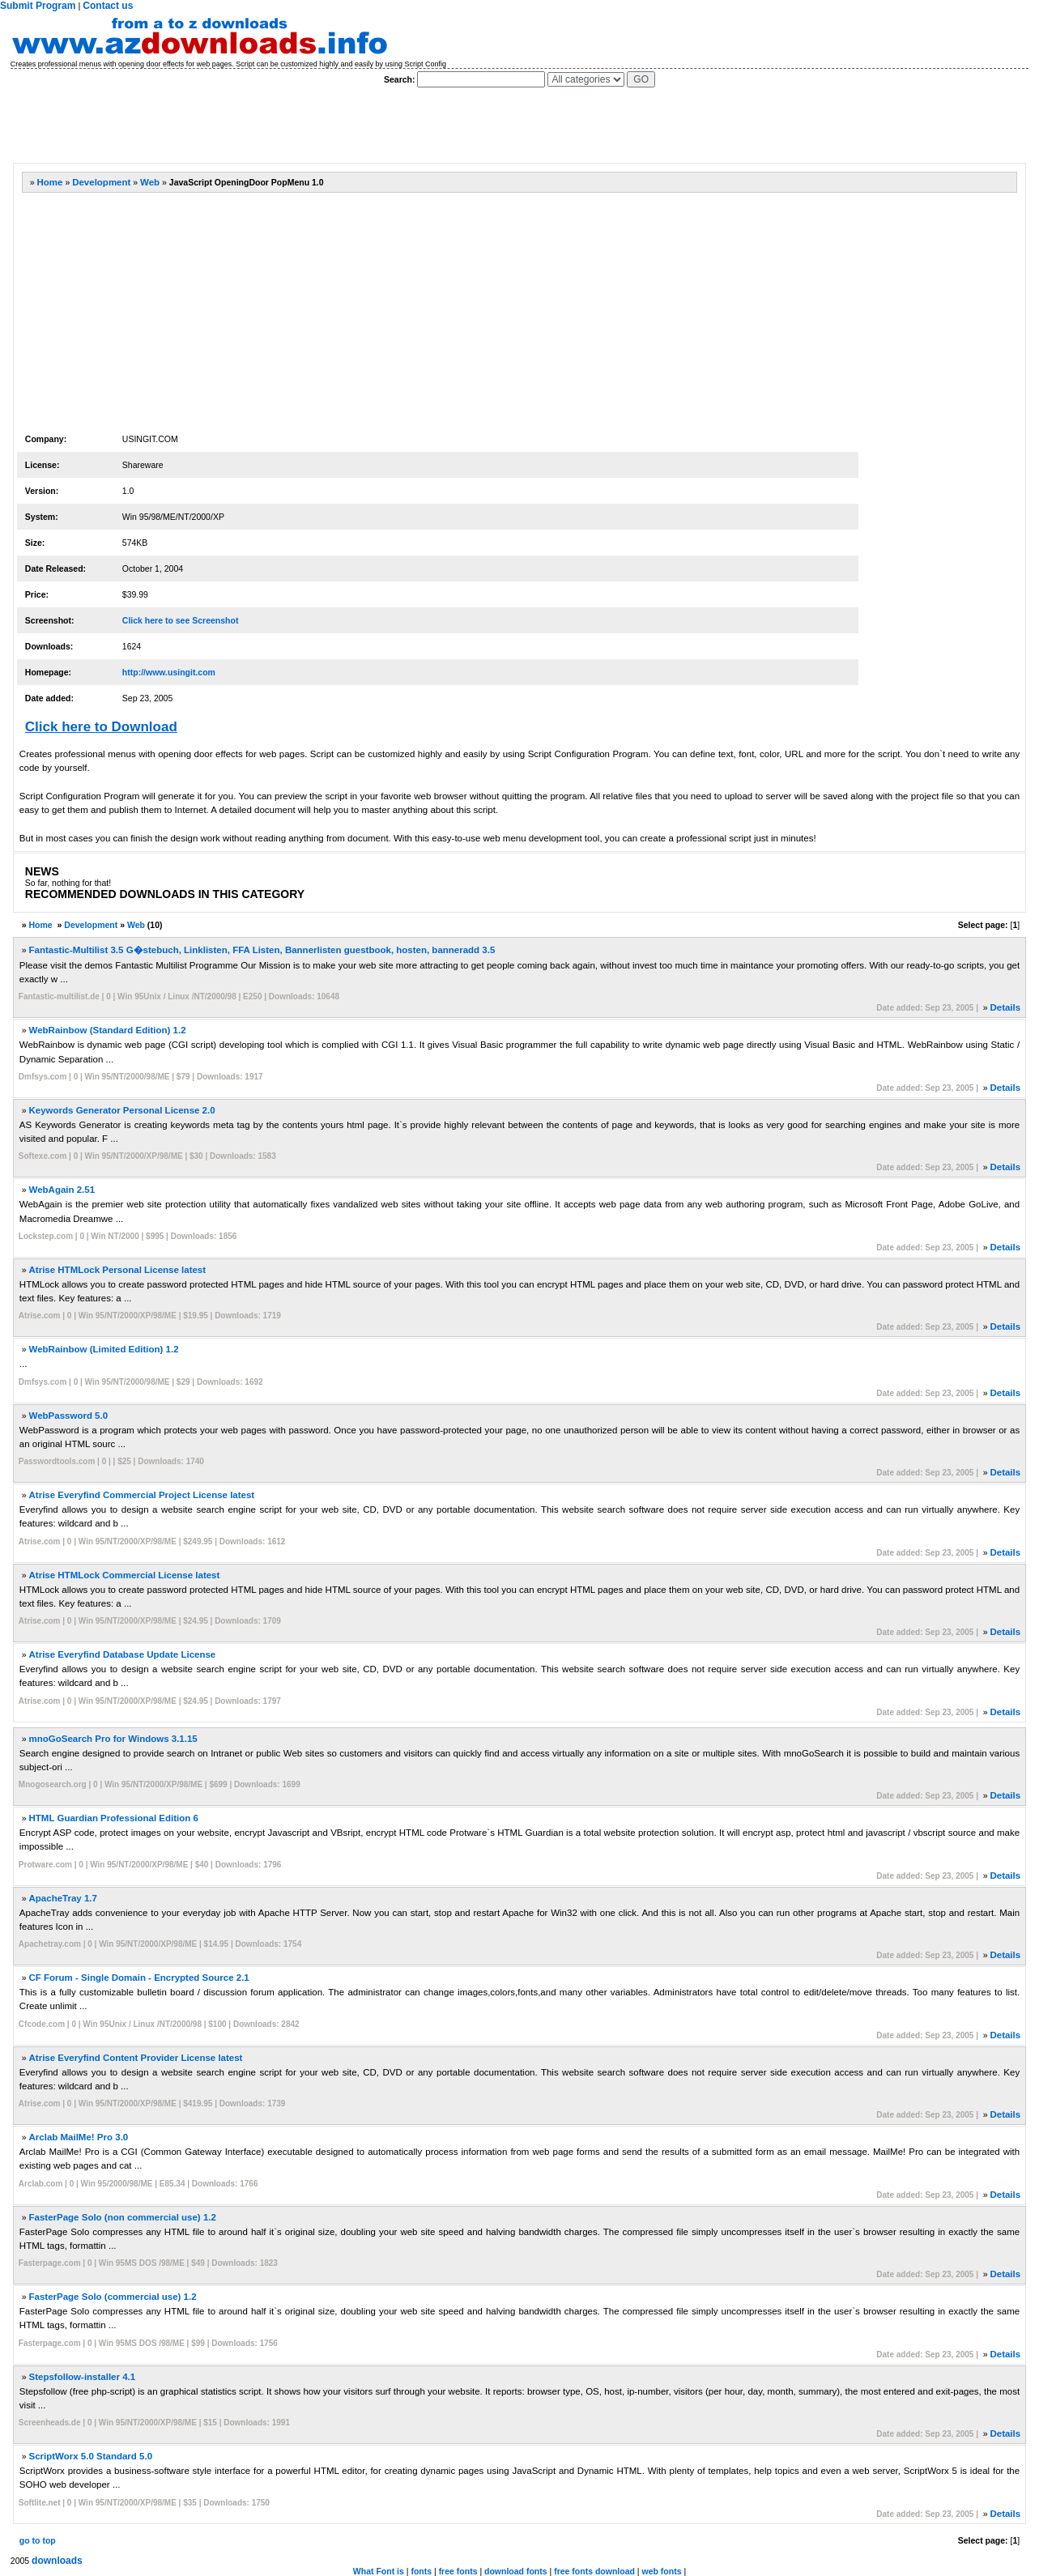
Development (101, 182)
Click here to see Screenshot (180, 620)
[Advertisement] (307, 125)
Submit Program (37, 5)
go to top (37, 2540)
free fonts (458, 2571)
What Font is (378, 2571)
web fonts (661, 2571)
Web (150, 182)
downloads (57, 2560)
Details (1005, 1007)
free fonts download (594, 2571)
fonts (421, 2571)
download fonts (515, 2571)
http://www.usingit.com (168, 672)
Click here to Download (101, 726)
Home (50, 182)
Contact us (108, 5)
